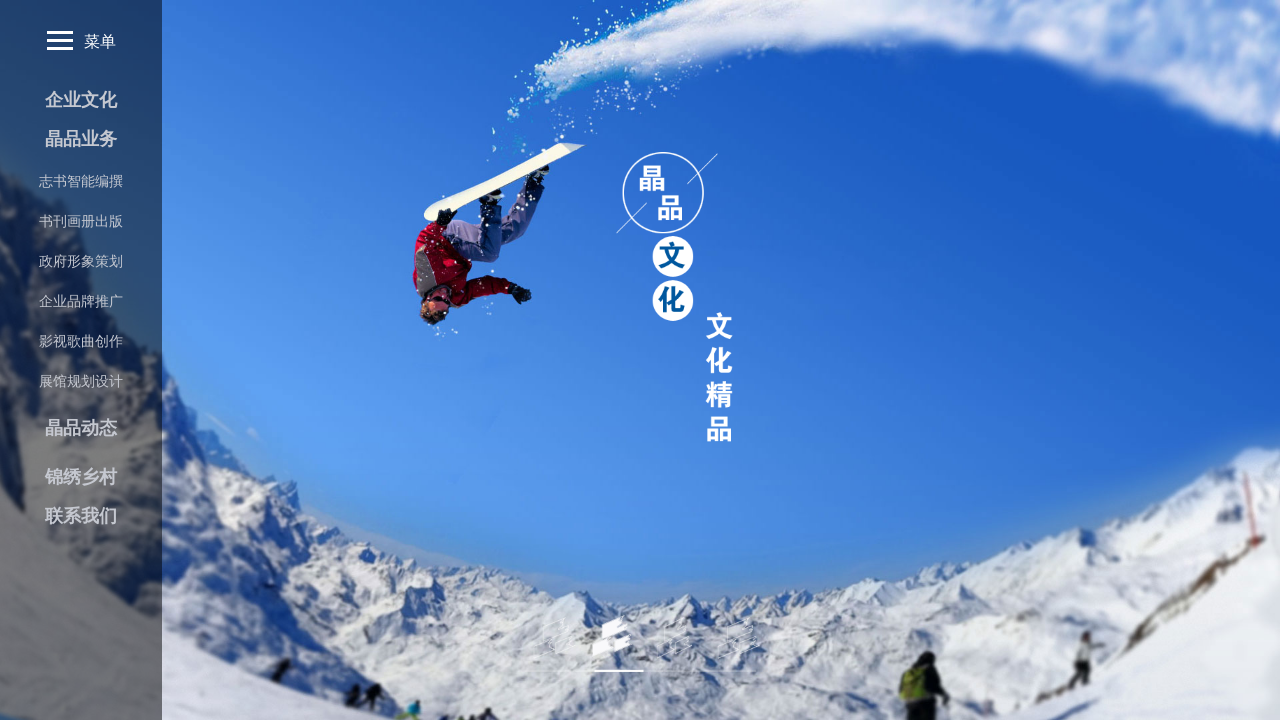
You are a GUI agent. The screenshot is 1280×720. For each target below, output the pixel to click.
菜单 (81, 40)
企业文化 (81, 100)
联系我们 (81, 516)
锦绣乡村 (81, 477)
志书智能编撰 (81, 181)
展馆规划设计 (81, 381)
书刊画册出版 (81, 221)
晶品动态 (81, 428)
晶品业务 (81, 139)
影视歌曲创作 (81, 341)
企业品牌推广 (81, 301)
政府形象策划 (81, 261)
